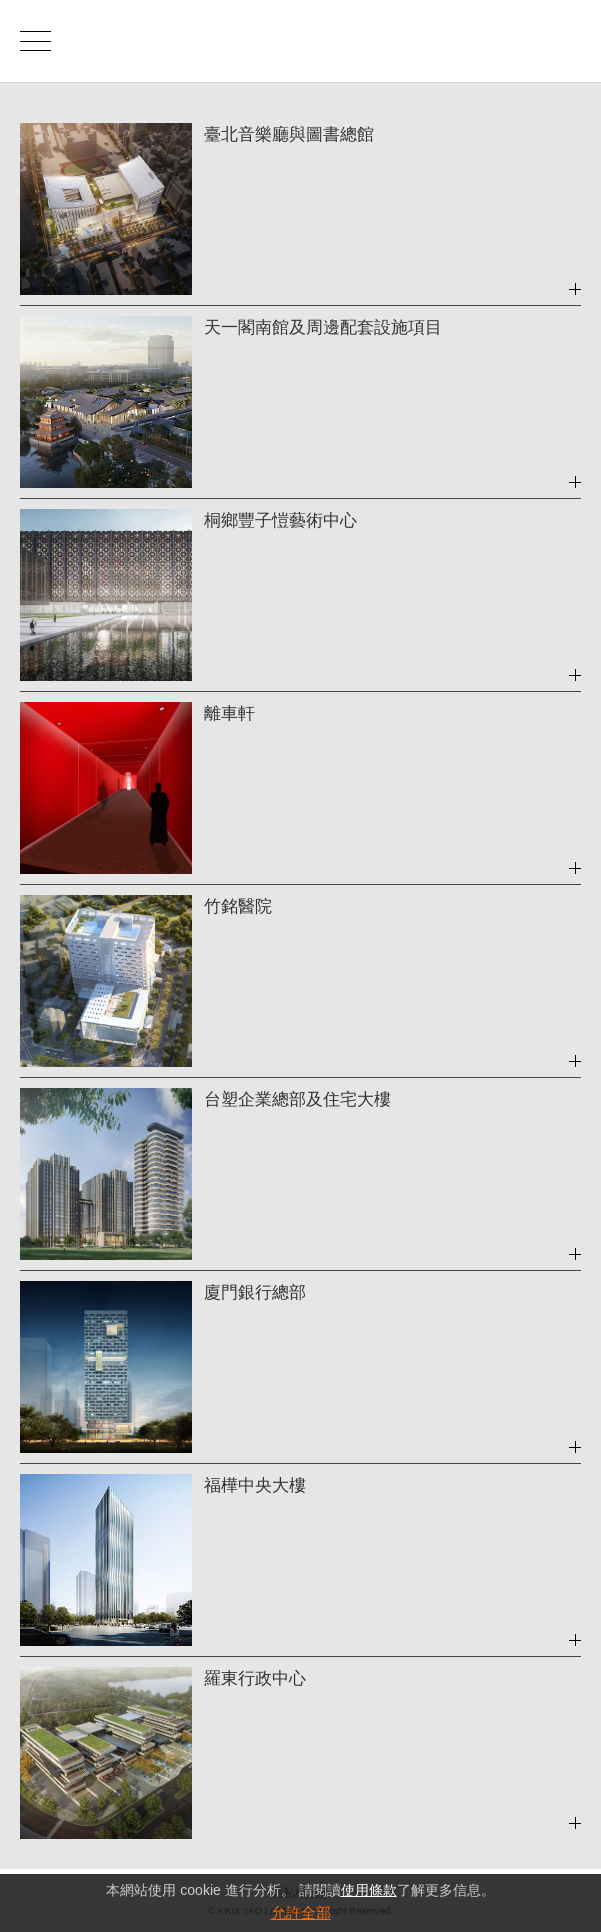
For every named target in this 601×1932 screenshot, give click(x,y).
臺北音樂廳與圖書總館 (289, 134)
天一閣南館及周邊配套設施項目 (323, 327)
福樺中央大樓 (255, 1485)
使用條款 (369, 1890)
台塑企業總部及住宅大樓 (297, 1099)
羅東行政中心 (255, 1678)
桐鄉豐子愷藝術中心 (280, 520)
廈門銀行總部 (255, 1292)
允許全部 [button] (301, 1912)
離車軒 (229, 713)
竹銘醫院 (238, 906)
